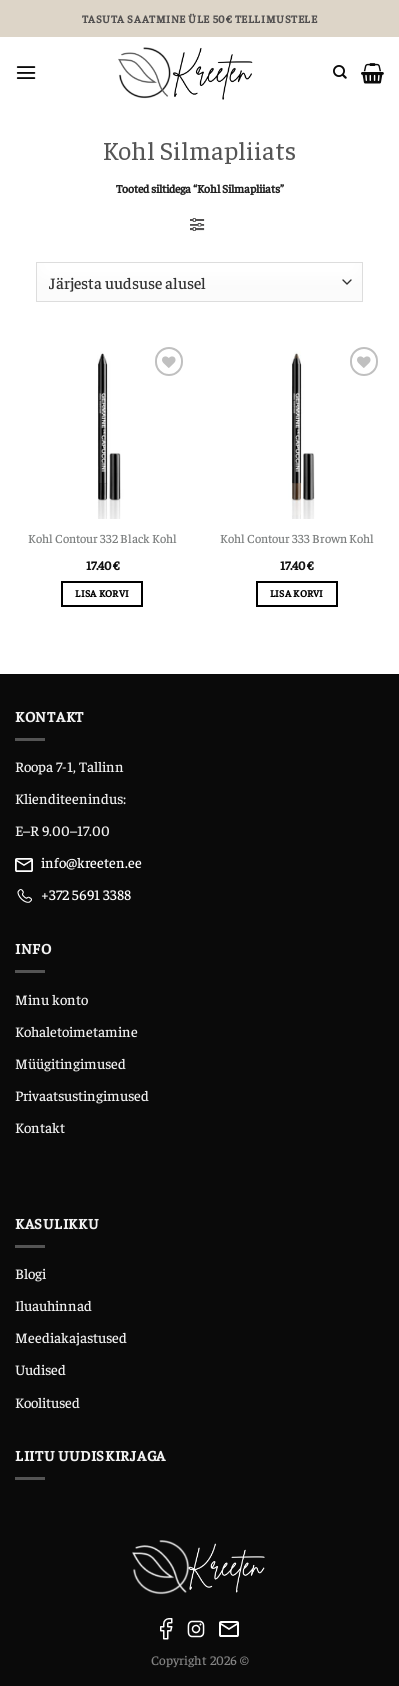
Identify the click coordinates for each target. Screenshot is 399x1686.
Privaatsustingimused (82, 1095)
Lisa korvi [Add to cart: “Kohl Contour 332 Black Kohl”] (102, 593)
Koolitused (47, 1402)
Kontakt (40, 1127)
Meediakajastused (71, 1337)
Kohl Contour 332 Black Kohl (102, 538)
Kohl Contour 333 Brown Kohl (297, 538)
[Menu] (26, 72)
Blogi (30, 1273)
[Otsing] (340, 72)
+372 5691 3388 (86, 894)
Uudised (40, 1369)
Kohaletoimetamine (76, 1031)
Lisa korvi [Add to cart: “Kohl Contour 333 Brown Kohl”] (297, 593)
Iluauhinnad (53, 1305)
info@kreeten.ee (91, 862)
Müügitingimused (70, 1063)
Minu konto (51, 999)
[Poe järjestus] (199, 282)
